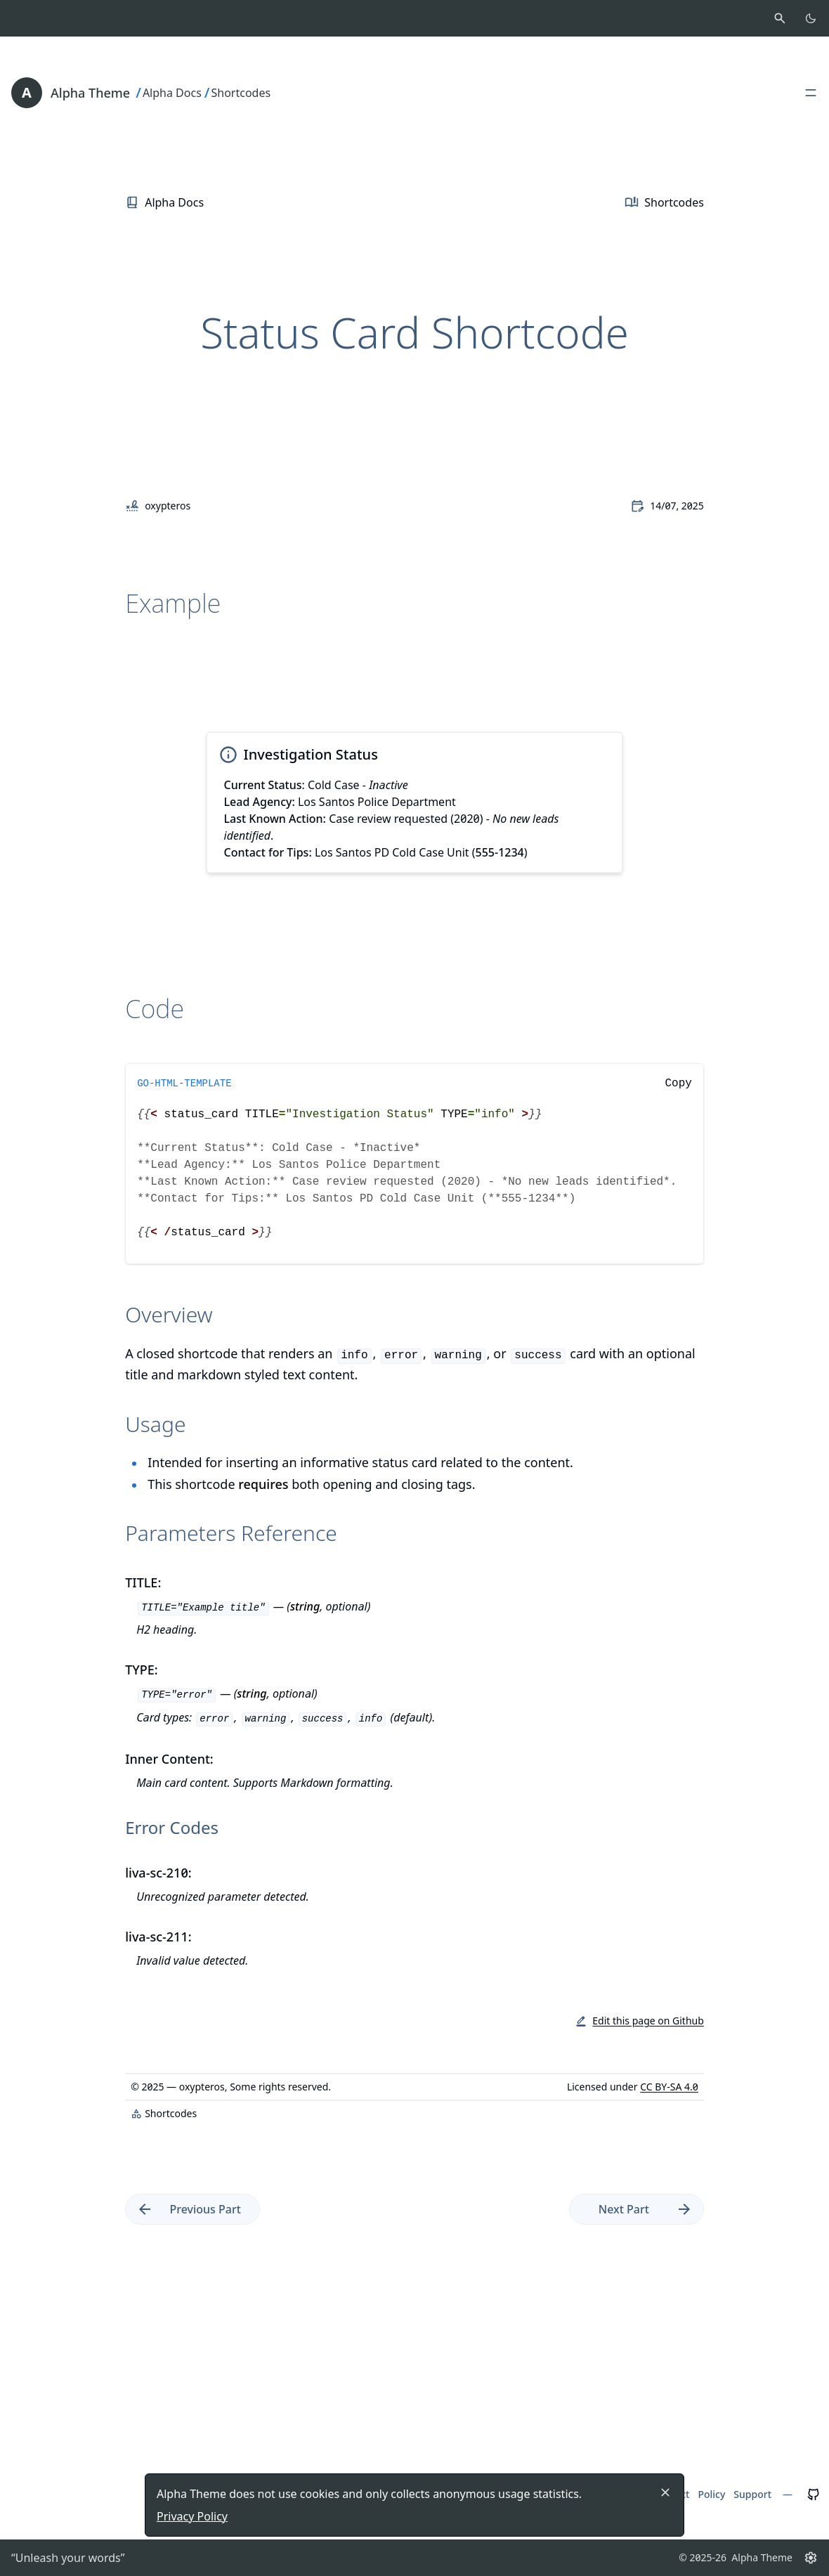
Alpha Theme (90, 92)
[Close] (665, 2492)
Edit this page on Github (648, 2020)
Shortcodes (241, 92)
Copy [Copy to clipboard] (678, 1083)
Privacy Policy (192, 2516)
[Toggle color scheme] (810, 18)
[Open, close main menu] (810, 92)
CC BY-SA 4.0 (669, 2086)
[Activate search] (779, 18)
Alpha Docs (172, 92)
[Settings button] (810, 2557)
